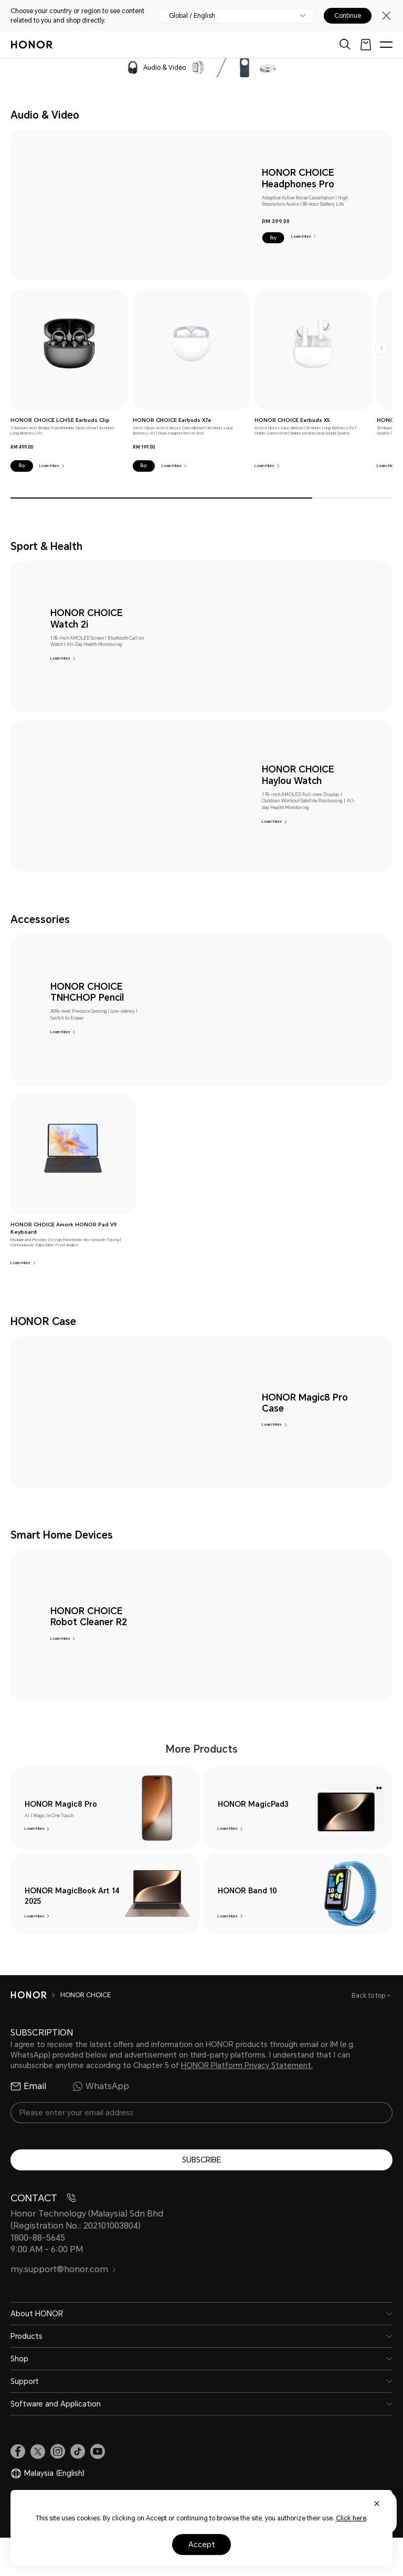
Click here (351, 2518)
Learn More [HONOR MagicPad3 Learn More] (228, 1828)
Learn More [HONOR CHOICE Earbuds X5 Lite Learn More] (387, 465)
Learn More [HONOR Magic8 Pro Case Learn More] (272, 1424)
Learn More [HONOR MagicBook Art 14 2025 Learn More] (35, 1933)
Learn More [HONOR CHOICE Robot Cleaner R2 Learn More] (60, 1638)
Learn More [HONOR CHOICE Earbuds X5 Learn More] (264, 465)
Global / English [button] (192, 15)
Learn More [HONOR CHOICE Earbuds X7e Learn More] (172, 465)
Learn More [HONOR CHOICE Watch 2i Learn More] (60, 658)
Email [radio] (28, 2124)
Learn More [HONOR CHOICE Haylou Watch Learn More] (272, 821)
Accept (201, 2544)
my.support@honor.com (63, 2308)
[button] (273, 237)
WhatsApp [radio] (100, 2124)
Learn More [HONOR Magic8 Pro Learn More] (35, 1828)
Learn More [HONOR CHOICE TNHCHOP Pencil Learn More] (60, 1032)
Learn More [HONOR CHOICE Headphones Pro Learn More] (301, 236)
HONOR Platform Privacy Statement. (247, 2104)
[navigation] (64, 67)
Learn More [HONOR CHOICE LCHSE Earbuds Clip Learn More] (49, 465)
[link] (69, 343)
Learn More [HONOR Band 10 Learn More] (228, 1933)
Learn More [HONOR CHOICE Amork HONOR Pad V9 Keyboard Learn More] (20, 1262)
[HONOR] (28, 2033)
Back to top (369, 2034)
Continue (347, 15)
